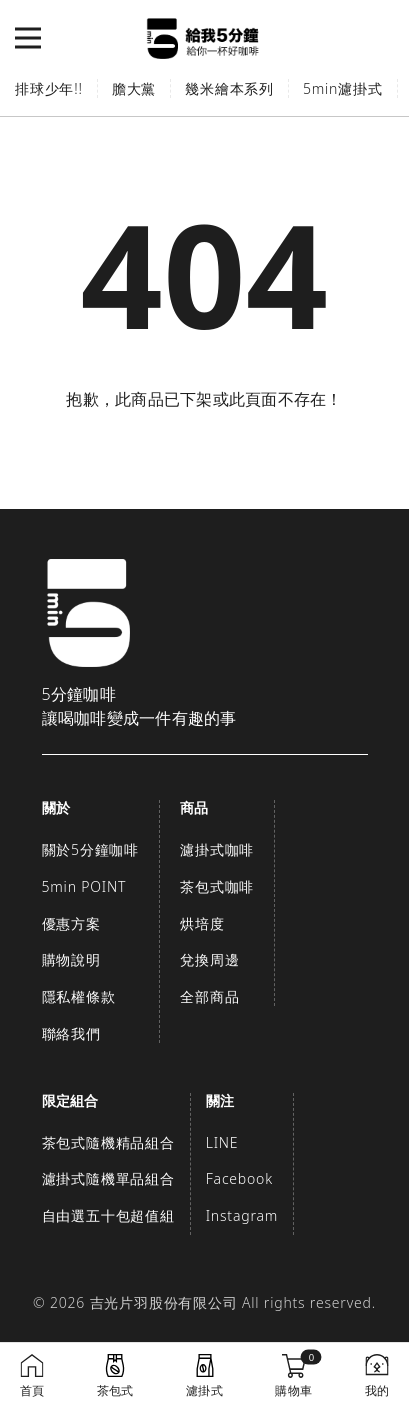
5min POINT (84, 886)
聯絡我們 (71, 1033)
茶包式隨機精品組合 (108, 1142)
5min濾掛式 (343, 88)
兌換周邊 (209, 959)
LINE (222, 1142)
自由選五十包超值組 (108, 1215)
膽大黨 (134, 88)
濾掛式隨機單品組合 (108, 1178)
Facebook (239, 1178)
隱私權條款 (79, 996)
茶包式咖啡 (217, 886)
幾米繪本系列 (229, 88)
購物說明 (71, 959)
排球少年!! (49, 88)
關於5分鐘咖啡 (91, 849)
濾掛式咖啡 (217, 849)
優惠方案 (71, 923)
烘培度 (202, 923)
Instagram (242, 1215)
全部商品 (209, 996)
